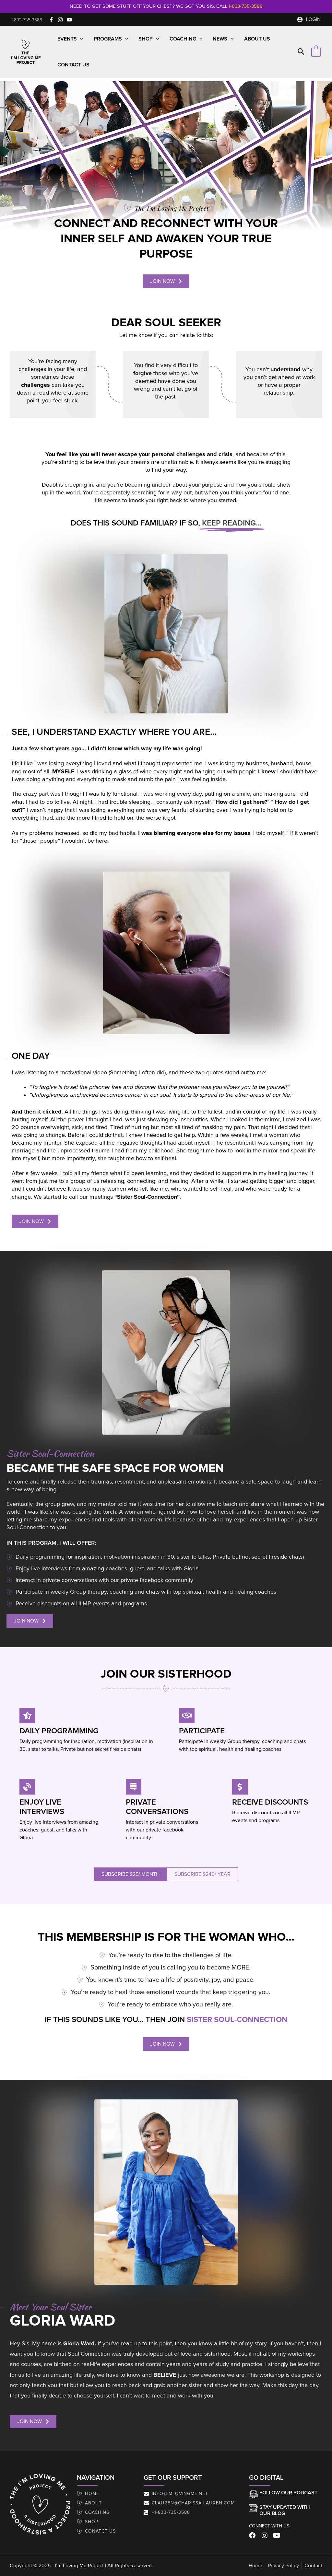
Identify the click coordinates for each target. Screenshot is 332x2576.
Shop (148, 39)
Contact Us (73, 64)
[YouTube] (69, 19)
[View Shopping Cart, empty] (316, 51)
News (223, 39)
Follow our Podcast (288, 2492)
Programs (111, 39)
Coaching (186, 39)
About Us (257, 38)
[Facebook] (51, 19)
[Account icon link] (309, 19)
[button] (26, 20)
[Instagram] (60, 19)
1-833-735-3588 (246, 6)
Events (70, 39)
